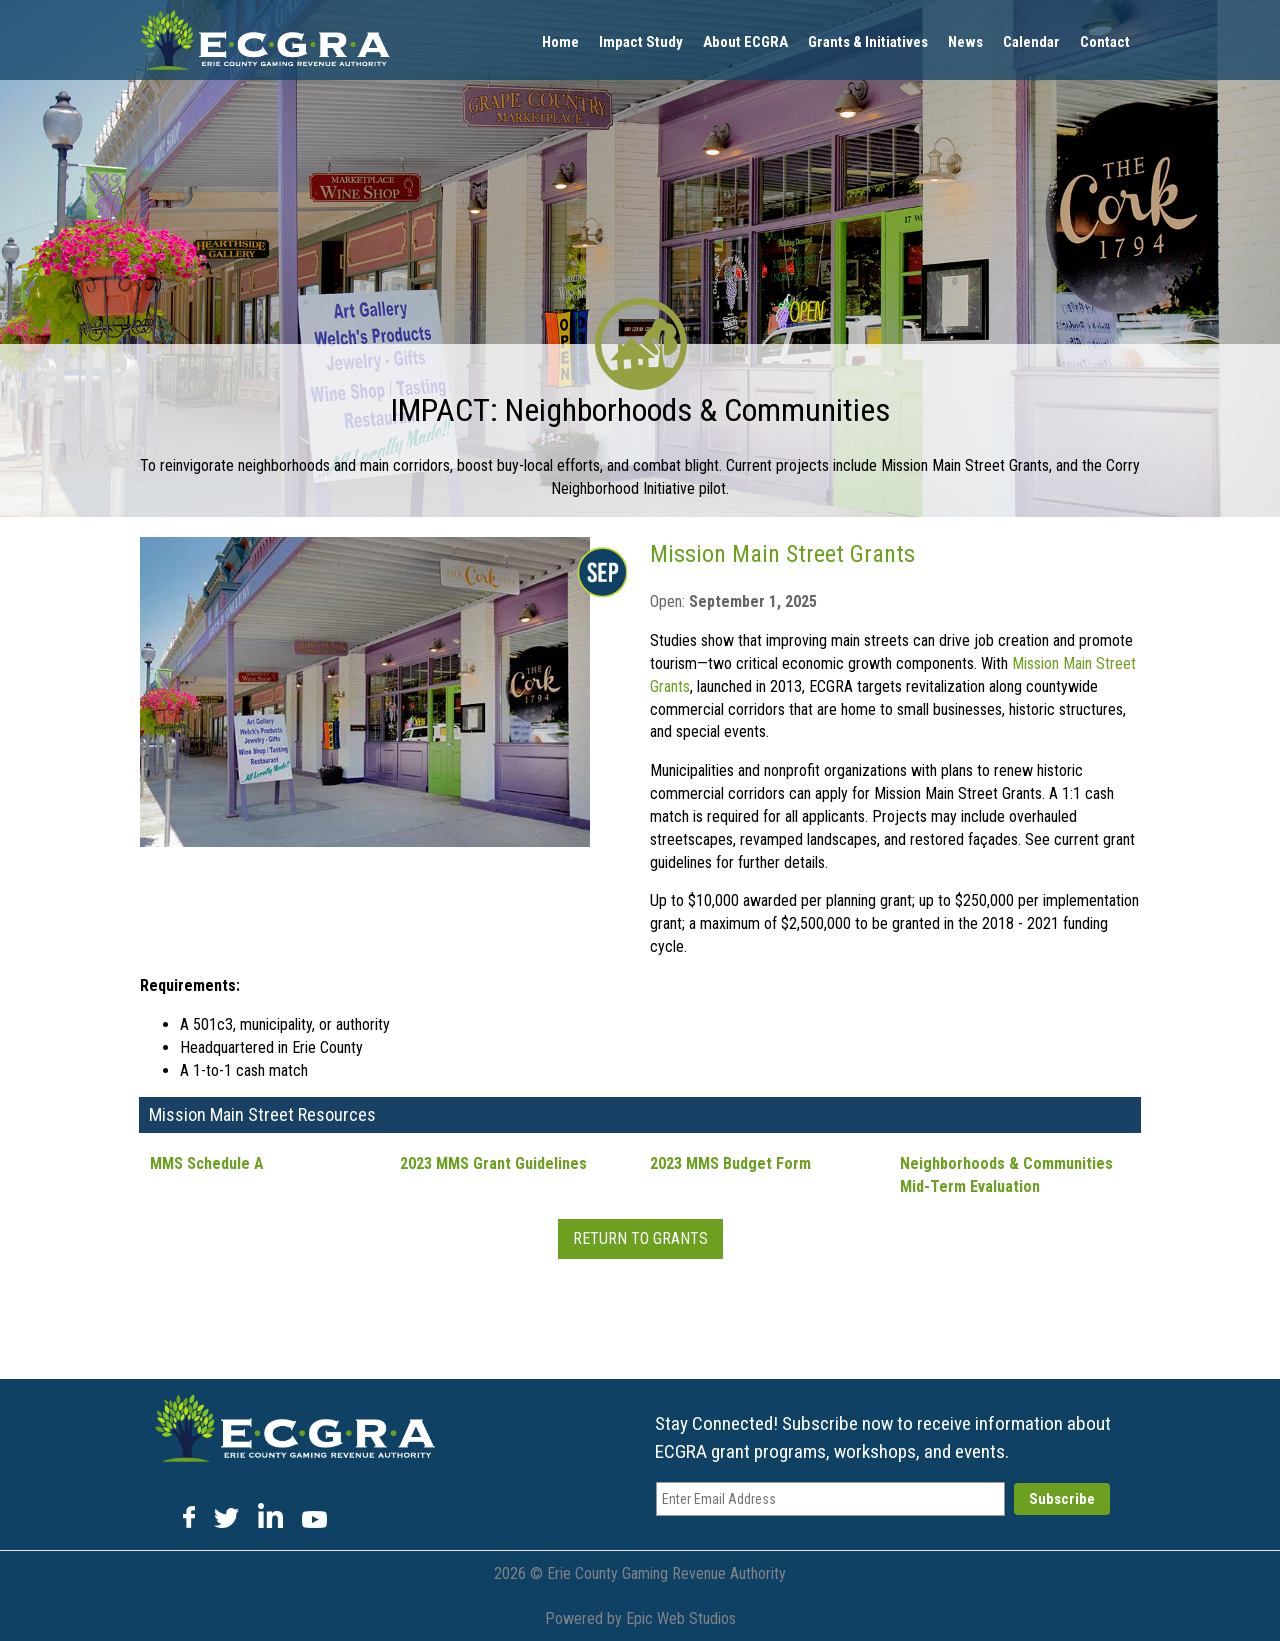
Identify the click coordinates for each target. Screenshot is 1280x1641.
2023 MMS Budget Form (730, 1163)
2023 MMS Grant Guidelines (493, 1163)
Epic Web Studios (681, 1618)
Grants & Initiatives (868, 42)
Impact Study (641, 42)
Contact (1105, 42)
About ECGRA (745, 42)
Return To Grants (640, 1238)
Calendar (1031, 42)
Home (560, 42)
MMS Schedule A (207, 1163)
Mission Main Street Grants (782, 554)
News (965, 42)
